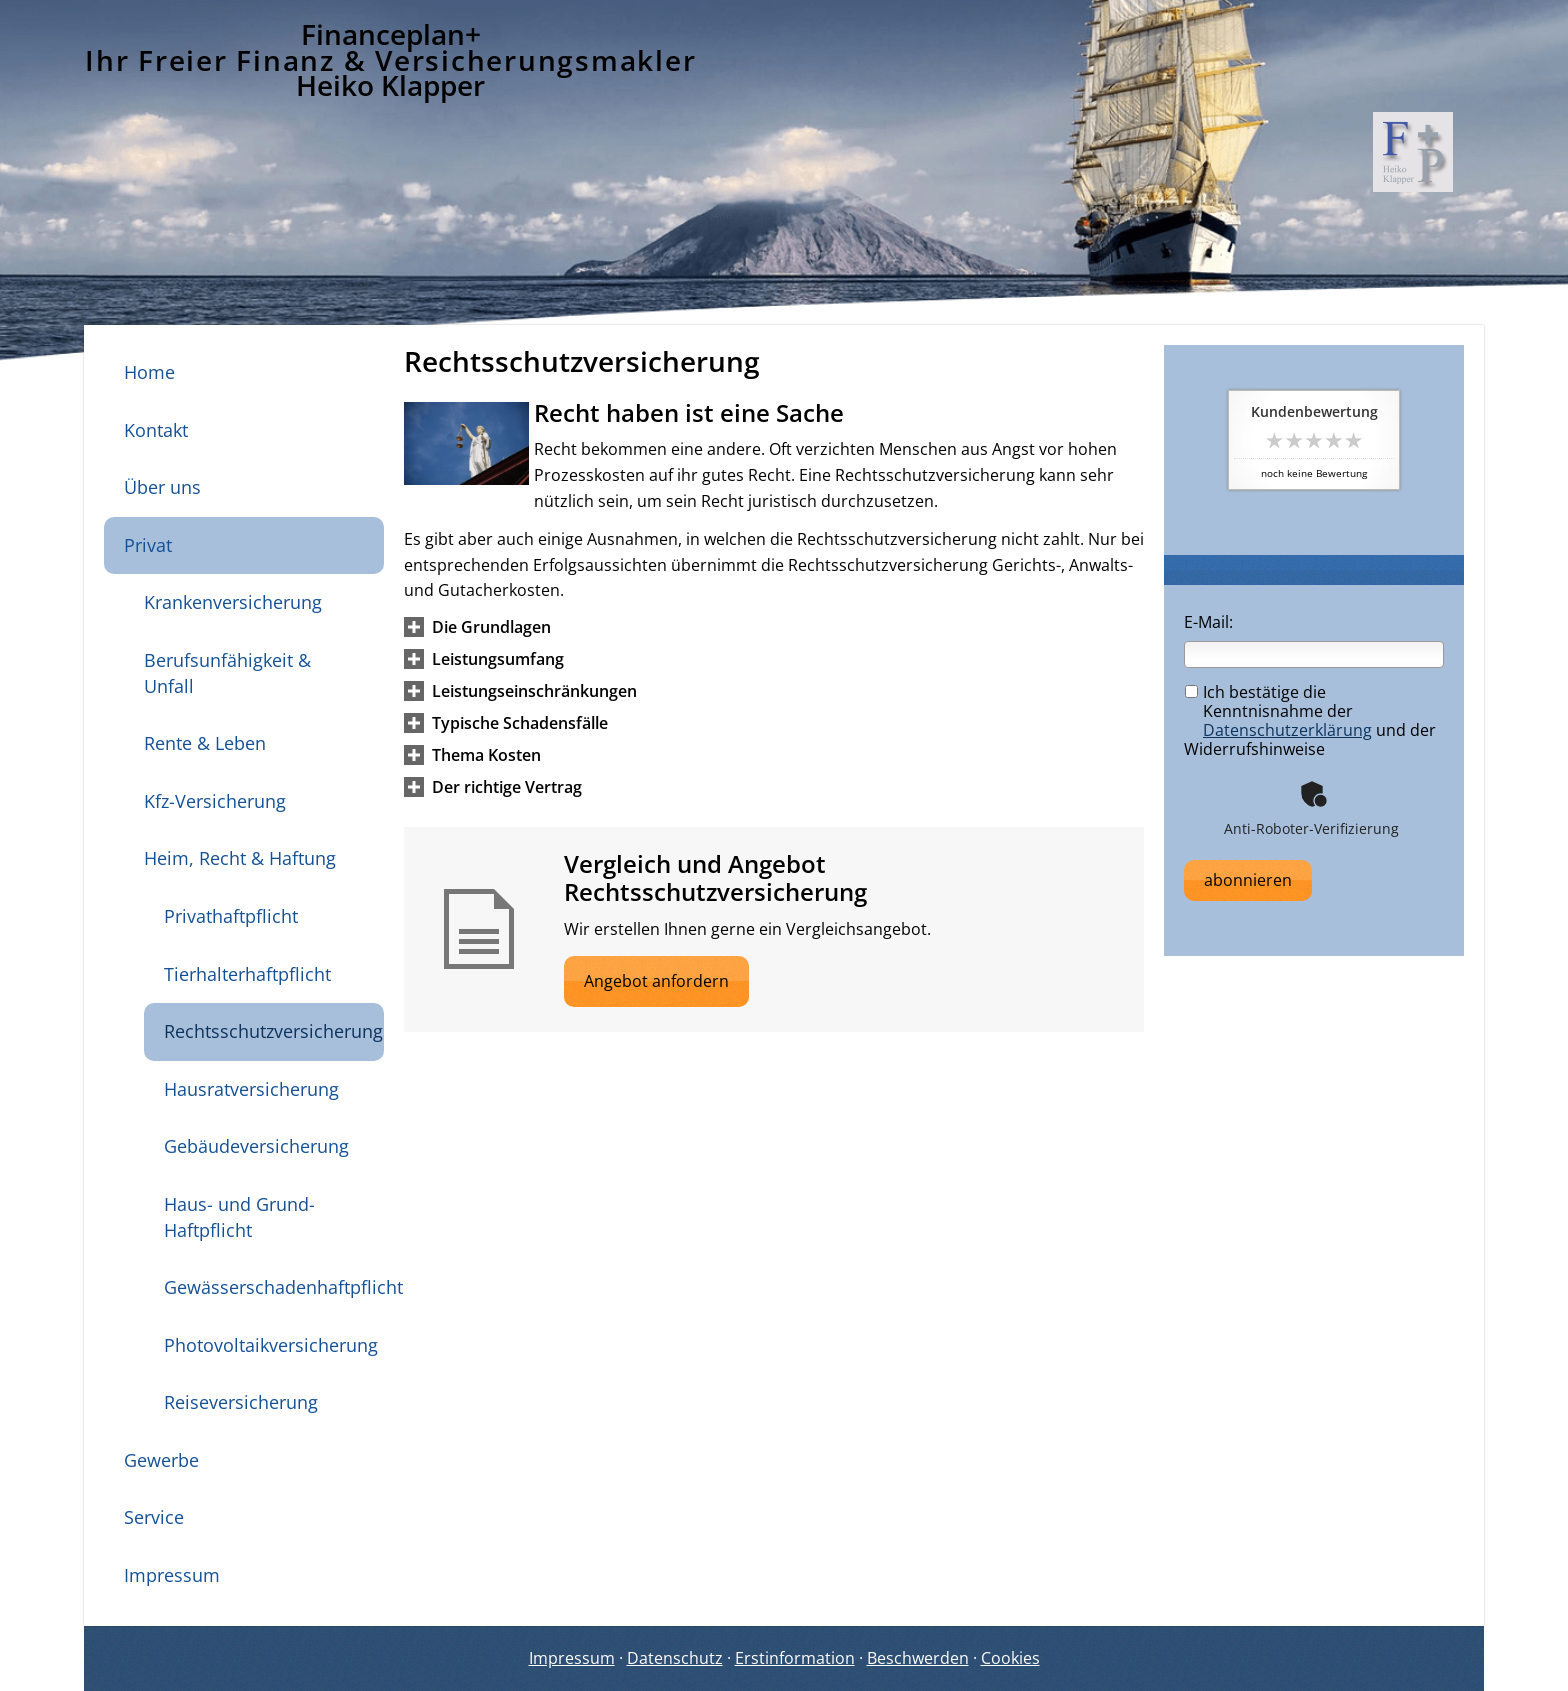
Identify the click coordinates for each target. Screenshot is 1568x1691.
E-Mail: (1208, 622)
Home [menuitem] (149, 372)
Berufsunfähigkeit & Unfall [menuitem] (227, 673)
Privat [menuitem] (148, 545)
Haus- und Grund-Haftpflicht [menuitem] (239, 1217)
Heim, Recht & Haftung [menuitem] (240, 858)
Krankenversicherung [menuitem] (233, 602)
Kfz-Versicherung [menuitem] (215, 801)
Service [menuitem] (154, 1517)
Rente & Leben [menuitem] (205, 743)
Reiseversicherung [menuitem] (241, 1402)
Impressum (572, 1658)
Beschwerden (918, 1658)
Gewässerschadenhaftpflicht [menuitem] (274, 1287)
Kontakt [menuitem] (156, 430)
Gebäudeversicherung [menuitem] (256, 1146)
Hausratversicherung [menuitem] (251, 1089)
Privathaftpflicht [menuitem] (231, 916)
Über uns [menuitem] (162, 487)
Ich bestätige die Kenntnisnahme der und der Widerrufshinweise (1310, 721)
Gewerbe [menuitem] (161, 1460)
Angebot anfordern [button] (656, 981)
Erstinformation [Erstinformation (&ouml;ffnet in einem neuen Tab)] (795, 1658)
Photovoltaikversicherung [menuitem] (271, 1345)
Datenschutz (675, 1658)
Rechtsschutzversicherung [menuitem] (273, 1031)
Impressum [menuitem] (172, 1575)
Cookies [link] (1010, 1658)
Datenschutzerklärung (1287, 730)
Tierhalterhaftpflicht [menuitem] (247, 974)
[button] (491, 627)
